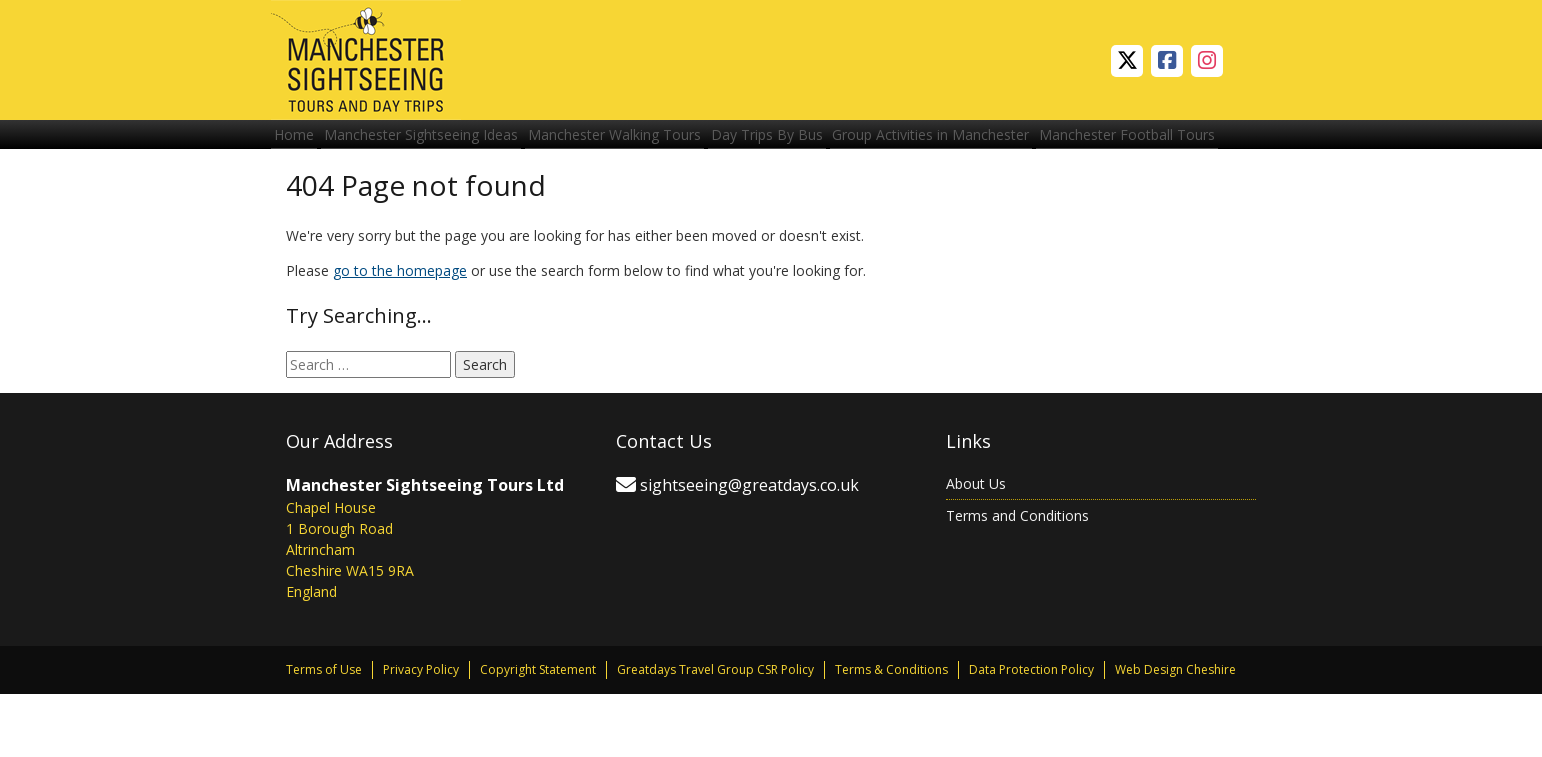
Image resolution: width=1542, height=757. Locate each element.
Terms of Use (324, 732)
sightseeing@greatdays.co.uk (749, 548)
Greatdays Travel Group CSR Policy (715, 732)
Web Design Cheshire (1175, 732)
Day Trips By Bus (816, 142)
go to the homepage (400, 333)
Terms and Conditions (1017, 578)
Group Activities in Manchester (994, 142)
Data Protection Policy (1031, 732)
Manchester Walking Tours (649, 142)
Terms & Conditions (891, 732)
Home (301, 142)
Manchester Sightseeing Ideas (442, 142)
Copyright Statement (538, 732)
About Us (976, 546)
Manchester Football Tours (369, 188)
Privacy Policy (421, 732)
